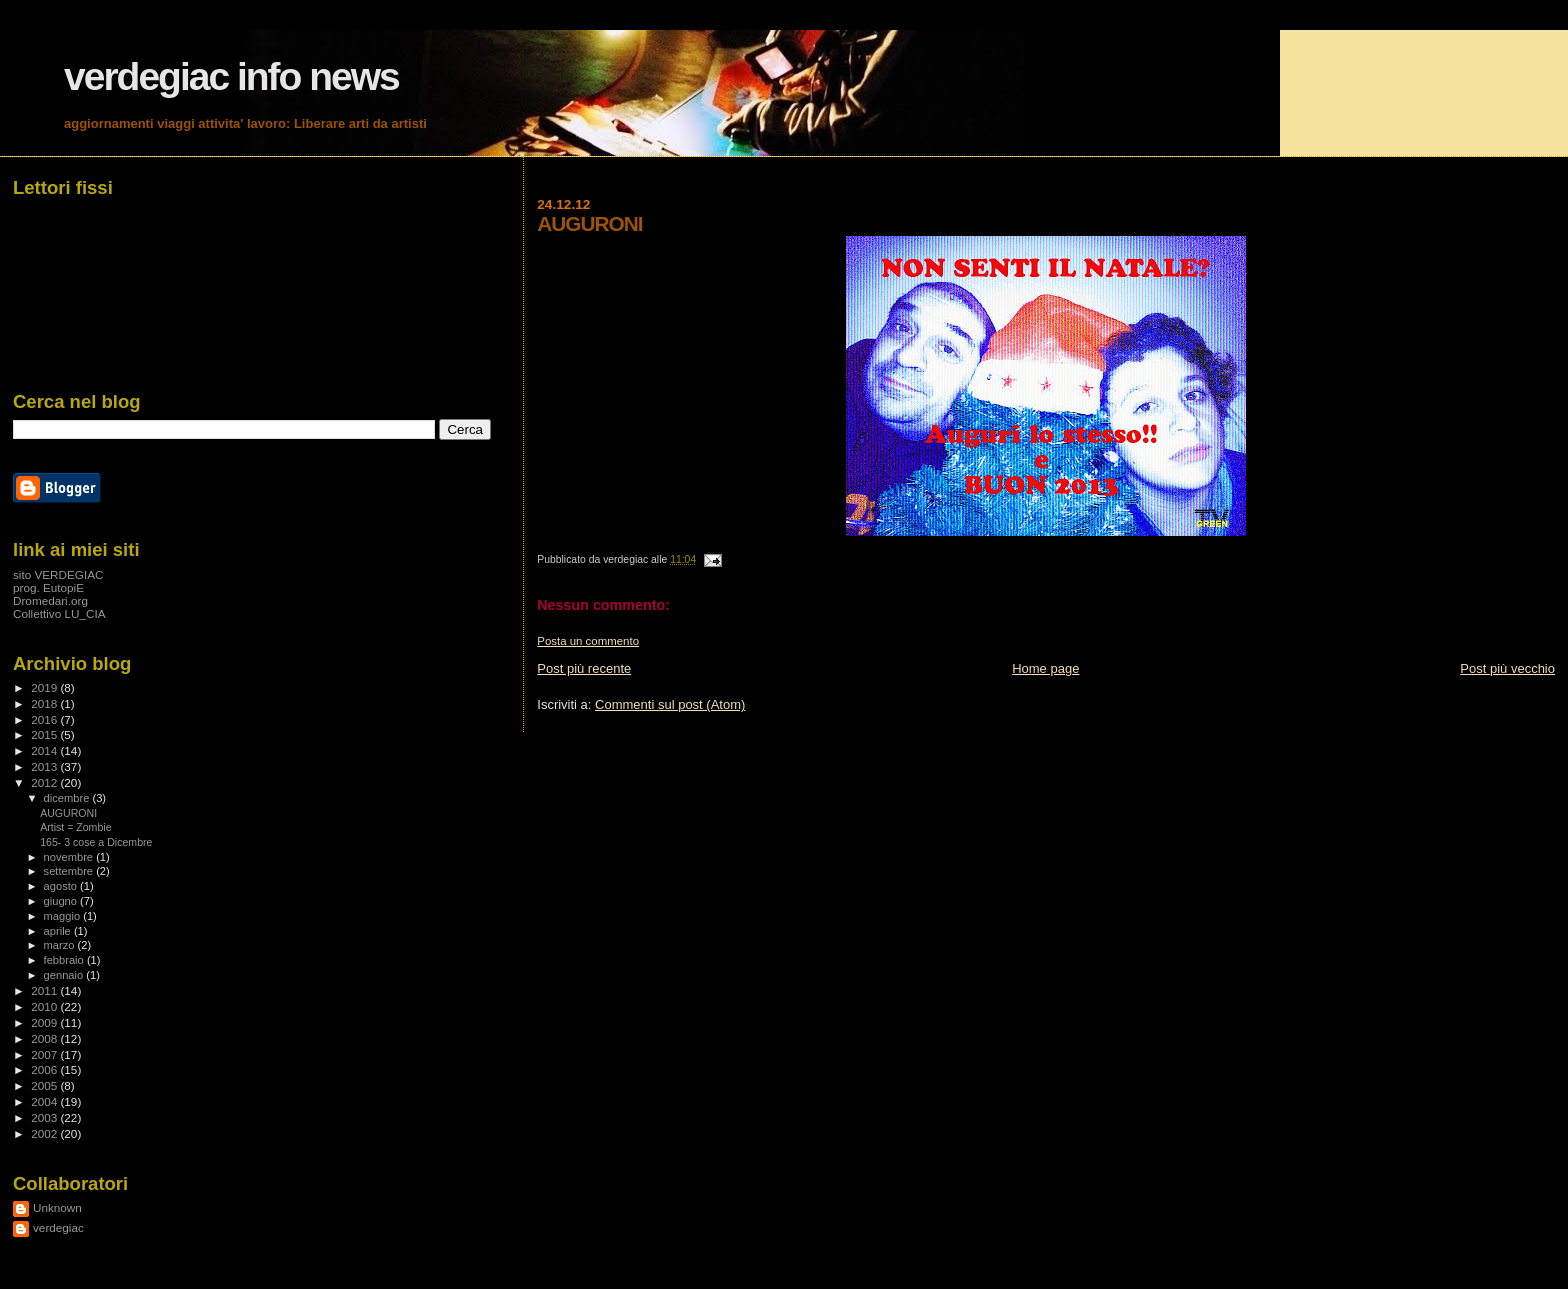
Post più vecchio (1507, 668)
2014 (45, 750)
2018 (45, 703)
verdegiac (58, 1227)
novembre (70, 857)
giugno (62, 901)
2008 (45, 1038)
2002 (45, 1133)
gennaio (65, 975)
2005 (45, 1085)
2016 (45, 719)
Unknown (57, 1207)
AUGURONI (68, 813)
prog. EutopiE (48, 587)
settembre (70, 871)
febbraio (65, 960)
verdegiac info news (231, 76)
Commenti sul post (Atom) (670, 704)
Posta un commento (588, 641)
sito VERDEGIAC (58, 574)
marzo (61, 945)
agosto (62, 886)
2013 (45, 766)
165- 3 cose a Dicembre (96, 842)
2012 (45, 782)
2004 (45, 1101)
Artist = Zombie (75, 827)
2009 (45, 1022)
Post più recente (584, 668)
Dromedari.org (50, 600)
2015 (45, 734)
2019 (45, 687)
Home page (1045, 668)
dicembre (68, 798)
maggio (64, 916)
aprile (59, 931)
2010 (45, 1006)
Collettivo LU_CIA (59, 613)
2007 (45, 1054)
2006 (45, 1069)
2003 (45, 1117)
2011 (45, 990)
